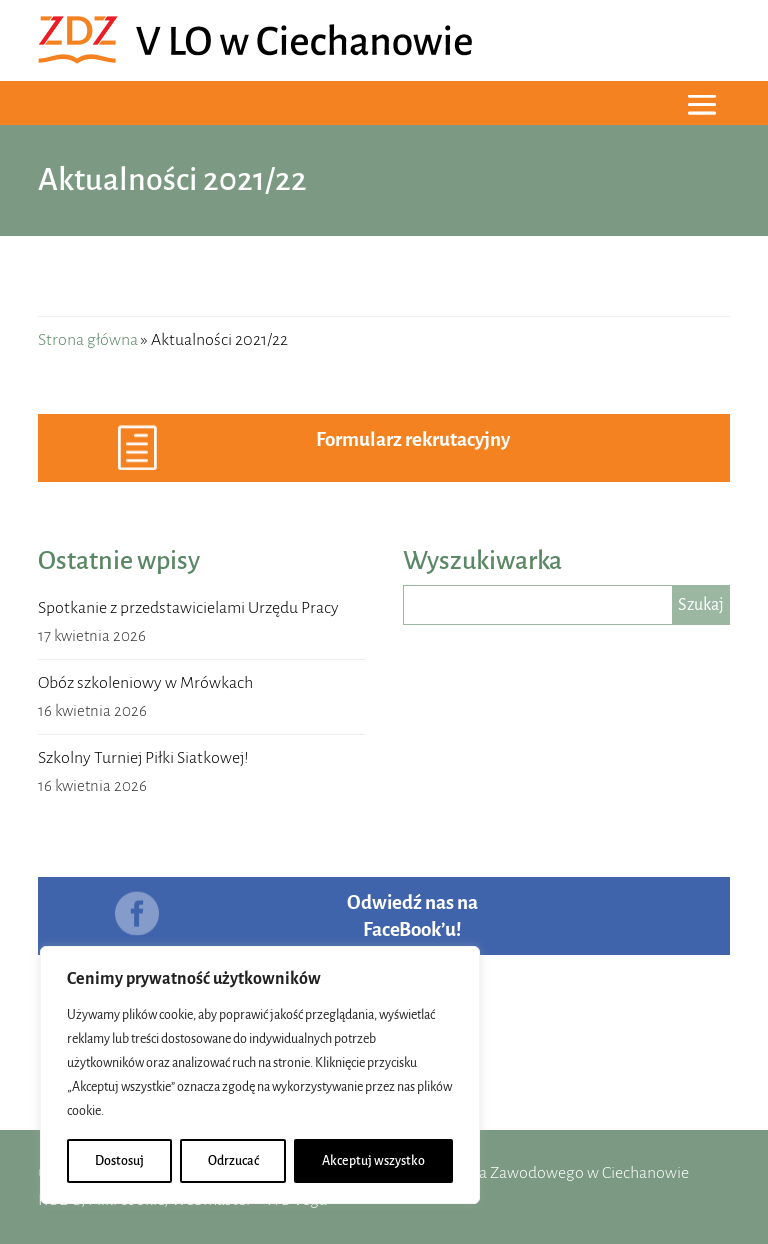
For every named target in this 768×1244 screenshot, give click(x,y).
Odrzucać (233, 1161)
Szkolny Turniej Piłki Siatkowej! (143, 758)
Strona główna (88, 340)
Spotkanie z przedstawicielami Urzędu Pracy (188, 608)
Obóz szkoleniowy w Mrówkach (145, 683)
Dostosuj (119, 1161)
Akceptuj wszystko (373, 1161)
